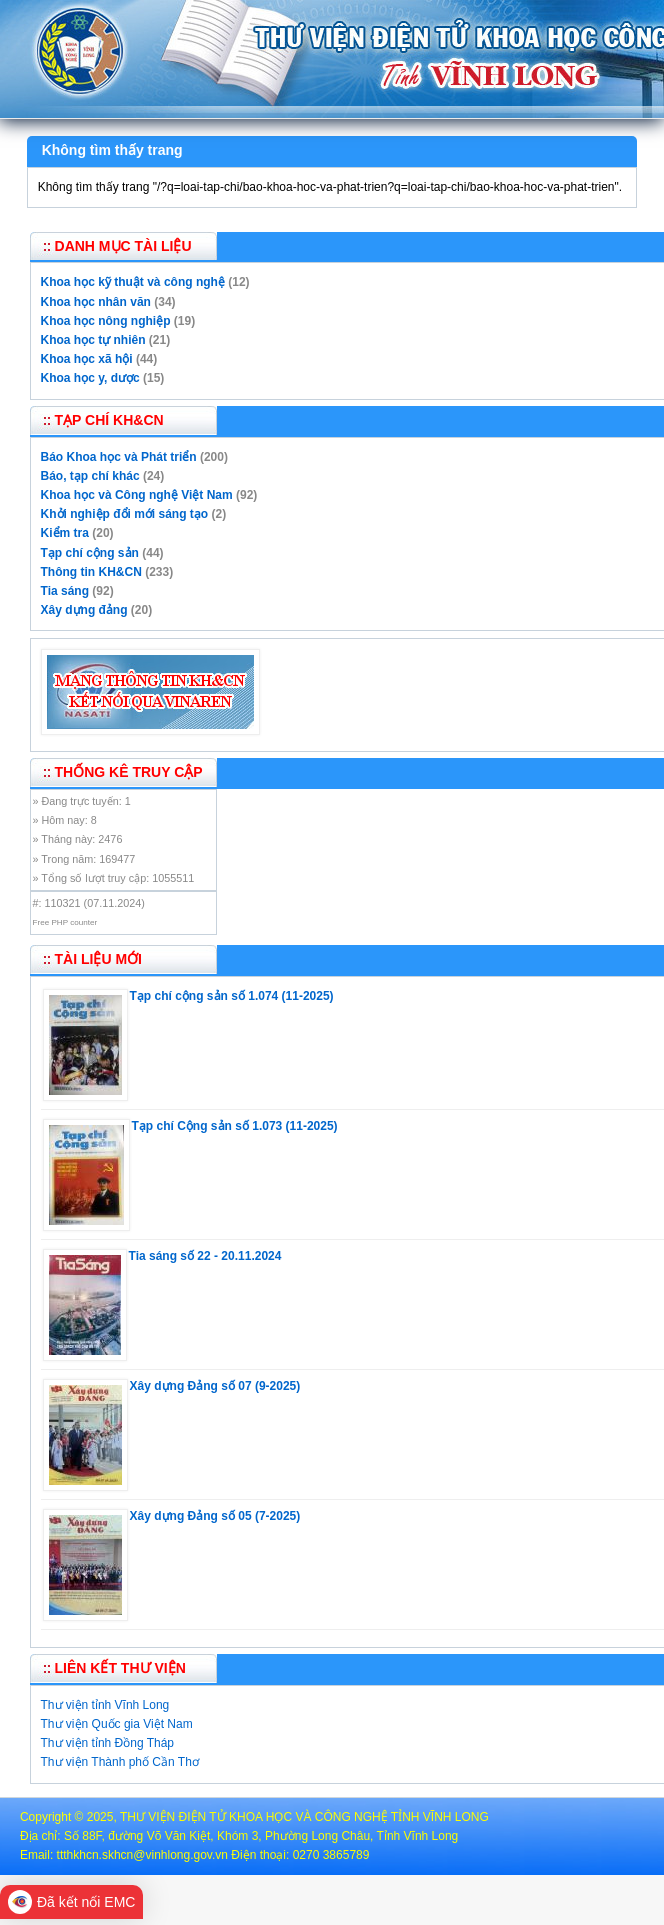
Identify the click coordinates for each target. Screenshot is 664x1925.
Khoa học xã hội (87, 359)
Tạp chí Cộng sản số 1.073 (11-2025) (235, 1126)
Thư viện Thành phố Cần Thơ (120, 1762)
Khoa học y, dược (90, 378)
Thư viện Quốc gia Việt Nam (117, 1724)
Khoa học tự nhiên (93, 340)
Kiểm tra (65, 533)
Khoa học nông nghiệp (106, 321)
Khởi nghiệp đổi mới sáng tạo (125, 514)
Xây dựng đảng (84, 610)
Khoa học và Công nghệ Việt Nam (137, 495)
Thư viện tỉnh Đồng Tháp (108, 1743)
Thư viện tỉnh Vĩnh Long (105, 1705)
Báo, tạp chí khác (90, 476)
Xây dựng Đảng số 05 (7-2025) (215, 1516)
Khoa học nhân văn (96, 302)
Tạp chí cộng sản (90, 553)
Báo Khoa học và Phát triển (119, 457)
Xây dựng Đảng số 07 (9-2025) (215, 1386)
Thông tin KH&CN (91, 572)
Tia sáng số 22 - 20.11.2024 (205, 1256)
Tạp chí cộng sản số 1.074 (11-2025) (232, 996)
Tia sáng (65, 591)
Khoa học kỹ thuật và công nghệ (133, 282)
